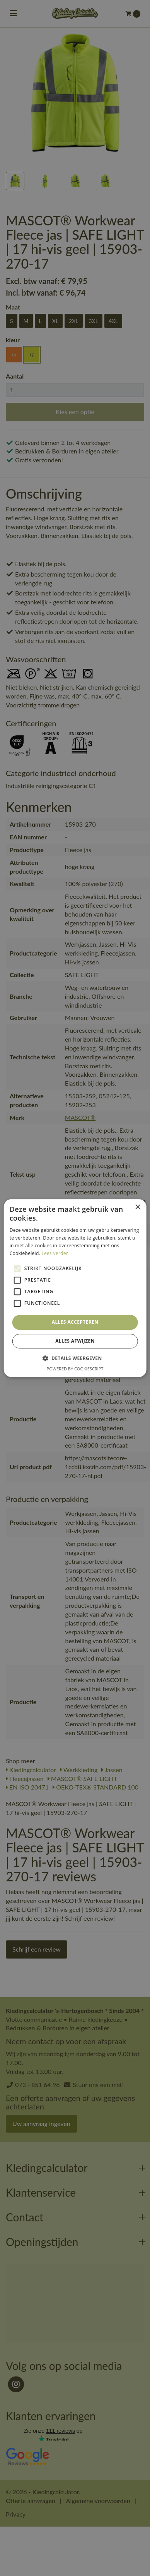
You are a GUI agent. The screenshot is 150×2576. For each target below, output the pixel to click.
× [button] (137, 1207)
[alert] (75, 1288)
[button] (75, 1358)
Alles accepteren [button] (75, 1322)
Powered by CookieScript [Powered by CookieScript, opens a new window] (75, 1369)
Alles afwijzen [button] (75, 1341)
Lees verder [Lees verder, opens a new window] (54, 1253)
